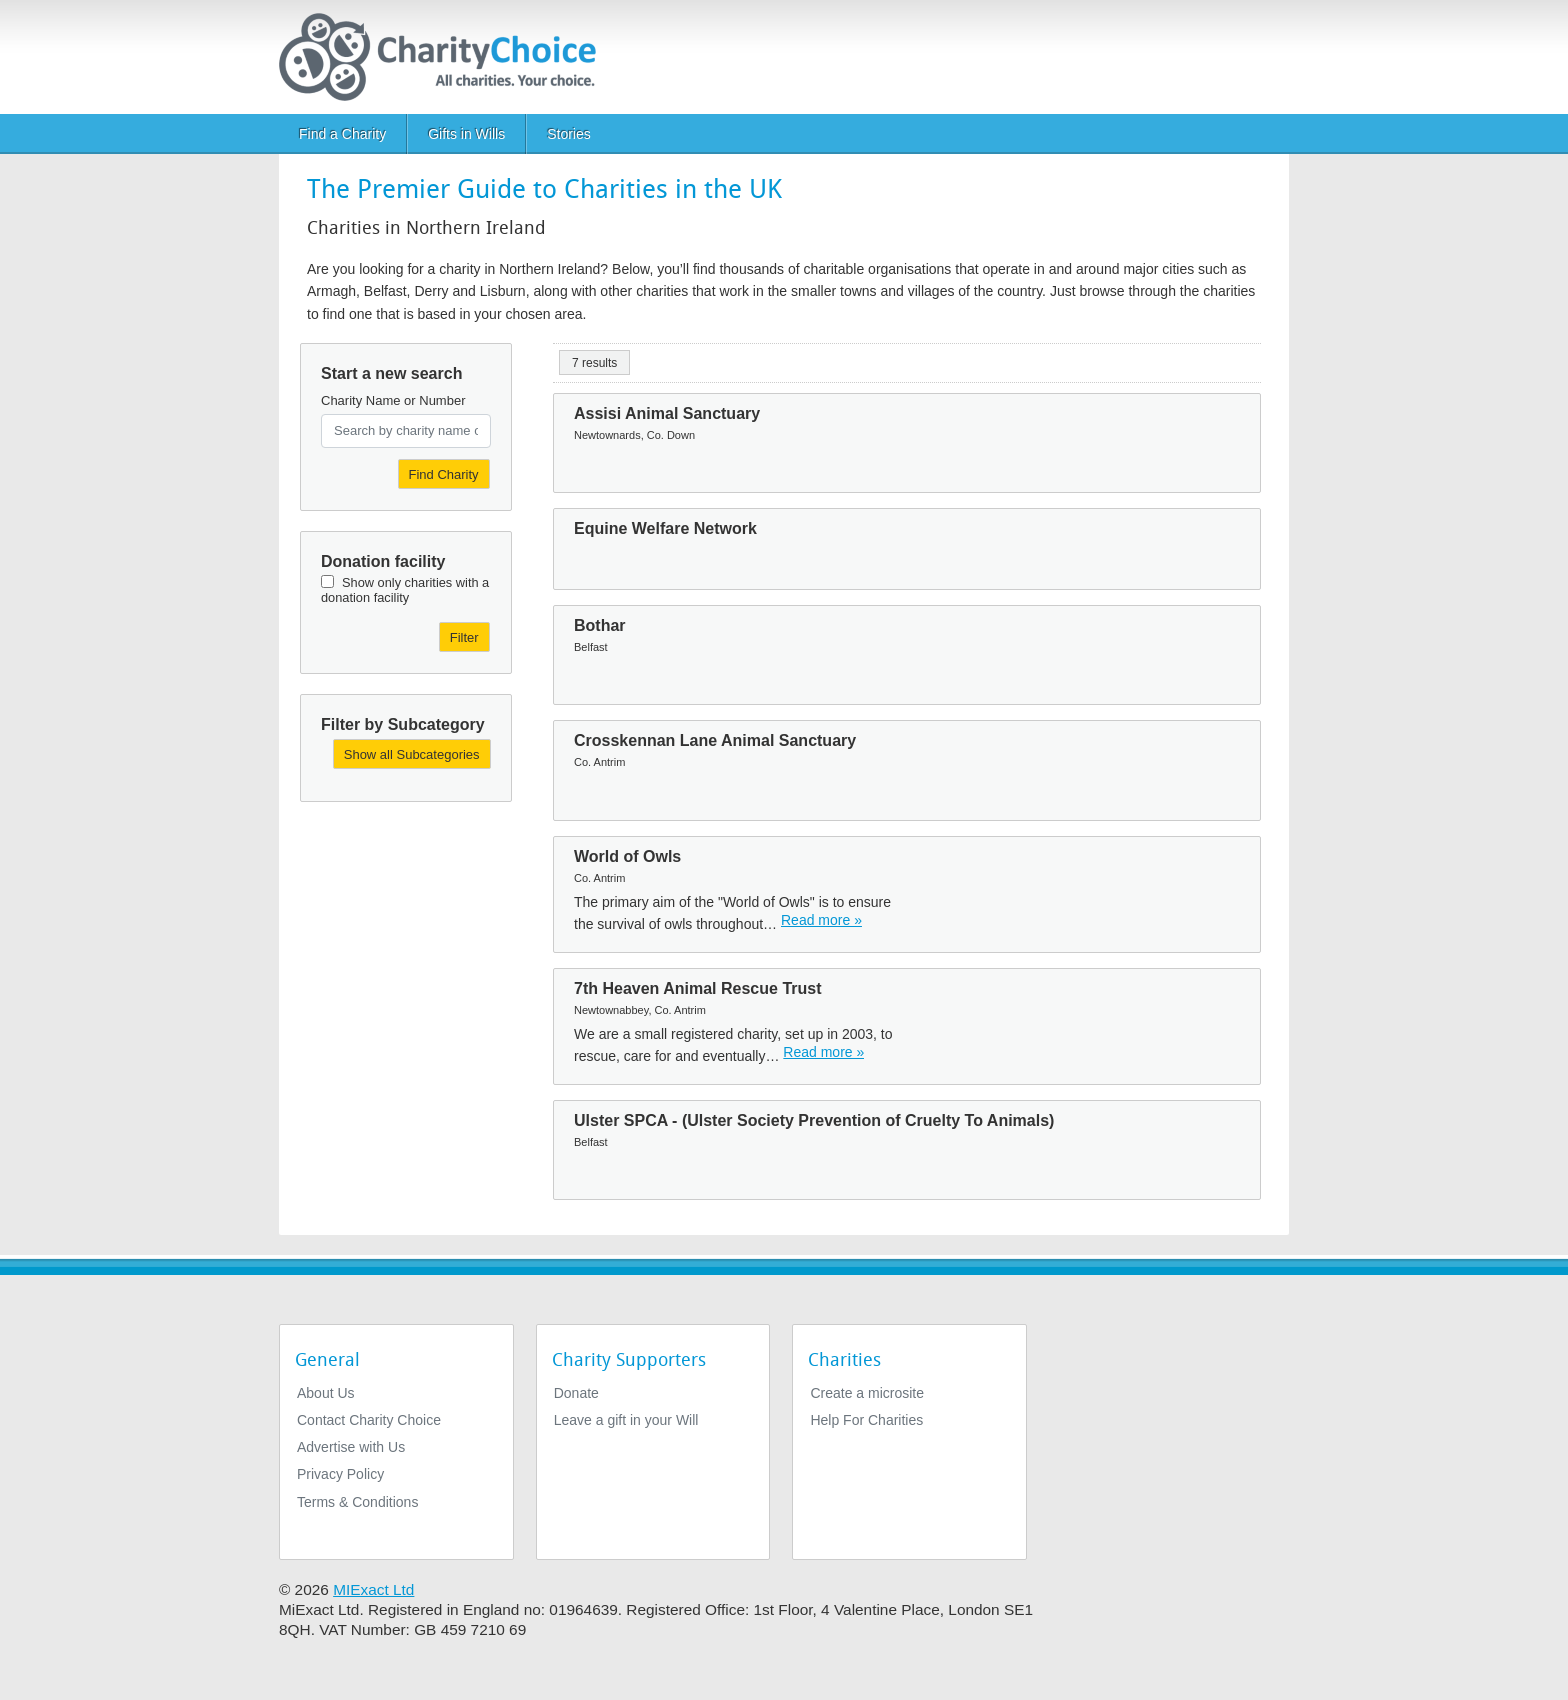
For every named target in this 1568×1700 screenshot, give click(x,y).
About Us (326, 1393)
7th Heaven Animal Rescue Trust (698, 988)
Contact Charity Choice (369, 1420)
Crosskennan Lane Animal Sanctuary (715, 740)
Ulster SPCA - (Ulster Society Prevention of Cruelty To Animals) (814, 1120)
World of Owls (627, 856)
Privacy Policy (340, 1474)
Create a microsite (867, 1393)
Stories (569, 134)
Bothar (600, 625)
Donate (576, 1393)
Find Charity (444, 474)
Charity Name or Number (393, 400)
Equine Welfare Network (665, 528)
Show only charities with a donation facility (405, 590)
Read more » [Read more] (821, 920)
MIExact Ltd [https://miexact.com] (373, 1589)
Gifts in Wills (466, 134)
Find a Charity (342, 134)
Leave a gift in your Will (626, 1420)
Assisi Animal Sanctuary (667, 413)
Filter (464, 637)
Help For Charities (866, 1420)
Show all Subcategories (412, 754)
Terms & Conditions (357, 1502)
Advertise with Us (351, 1447)
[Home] (445, 57)
